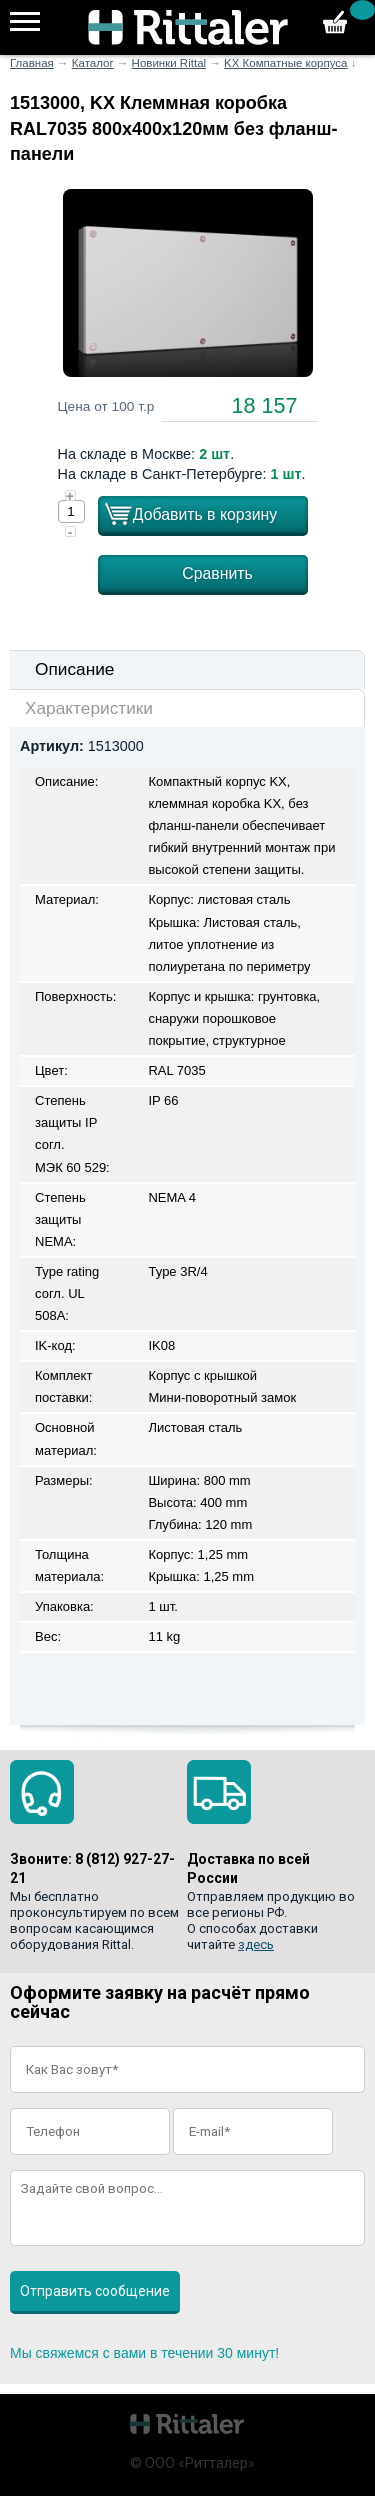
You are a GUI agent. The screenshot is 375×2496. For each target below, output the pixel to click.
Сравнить (217, 573)
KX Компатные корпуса (286, 63)
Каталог (93, 63)
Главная (32, 63)
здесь (256, 1944)
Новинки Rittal (169, 63)
